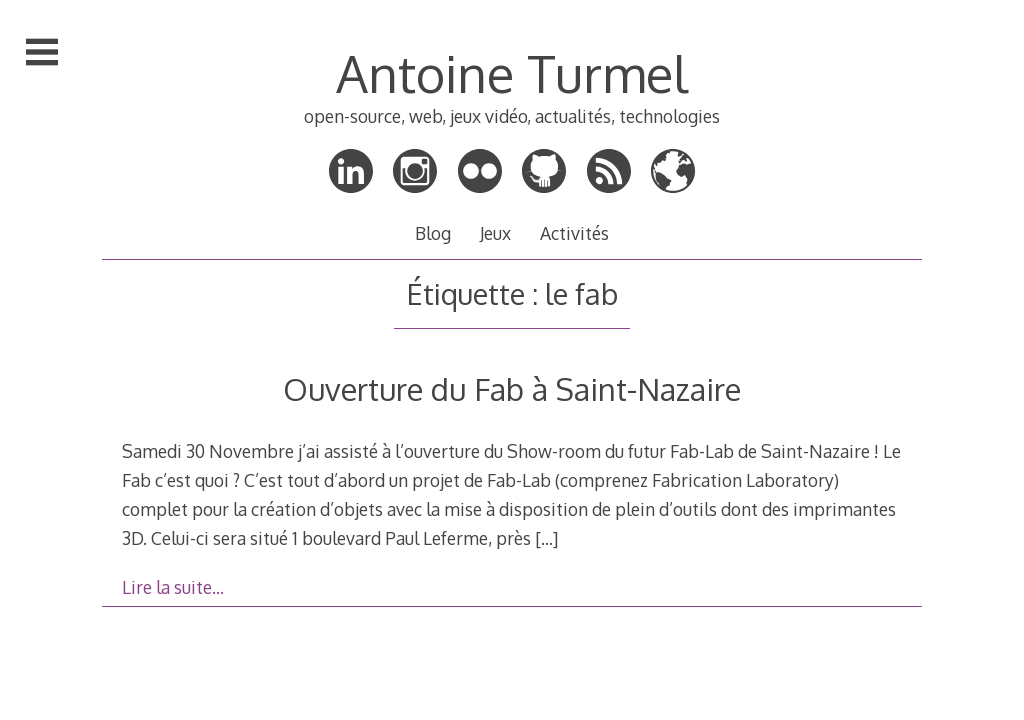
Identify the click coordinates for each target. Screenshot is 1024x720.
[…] (546, 538)
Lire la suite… (173, 587)
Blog (433, 233)
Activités (574, 233)
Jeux (495, 233)
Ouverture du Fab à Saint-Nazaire (512, 388)
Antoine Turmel (512, 73)
